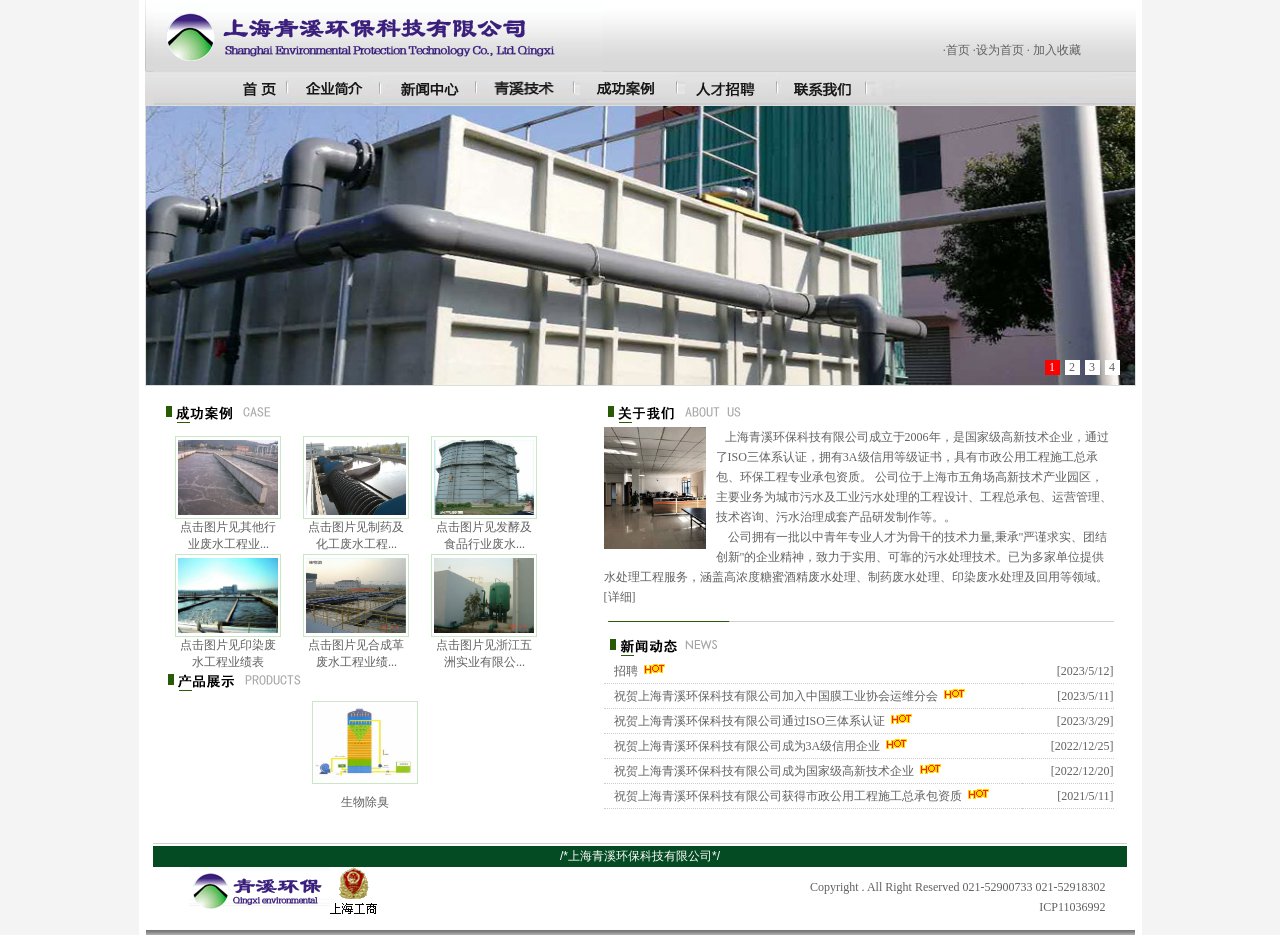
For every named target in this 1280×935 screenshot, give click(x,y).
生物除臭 (365, 802)
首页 (958, 50)
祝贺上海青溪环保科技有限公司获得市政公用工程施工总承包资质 (788, 796)
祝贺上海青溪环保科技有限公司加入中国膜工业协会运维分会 (776, 696)
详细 (620, 597)
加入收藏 (1057, 50)
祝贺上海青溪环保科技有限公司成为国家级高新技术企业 (764, 771)
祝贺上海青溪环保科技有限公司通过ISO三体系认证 (749, 721)
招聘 (626, 671)
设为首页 (1000, 50)
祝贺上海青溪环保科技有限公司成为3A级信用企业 (747, 746)
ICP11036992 (1072, 907)
